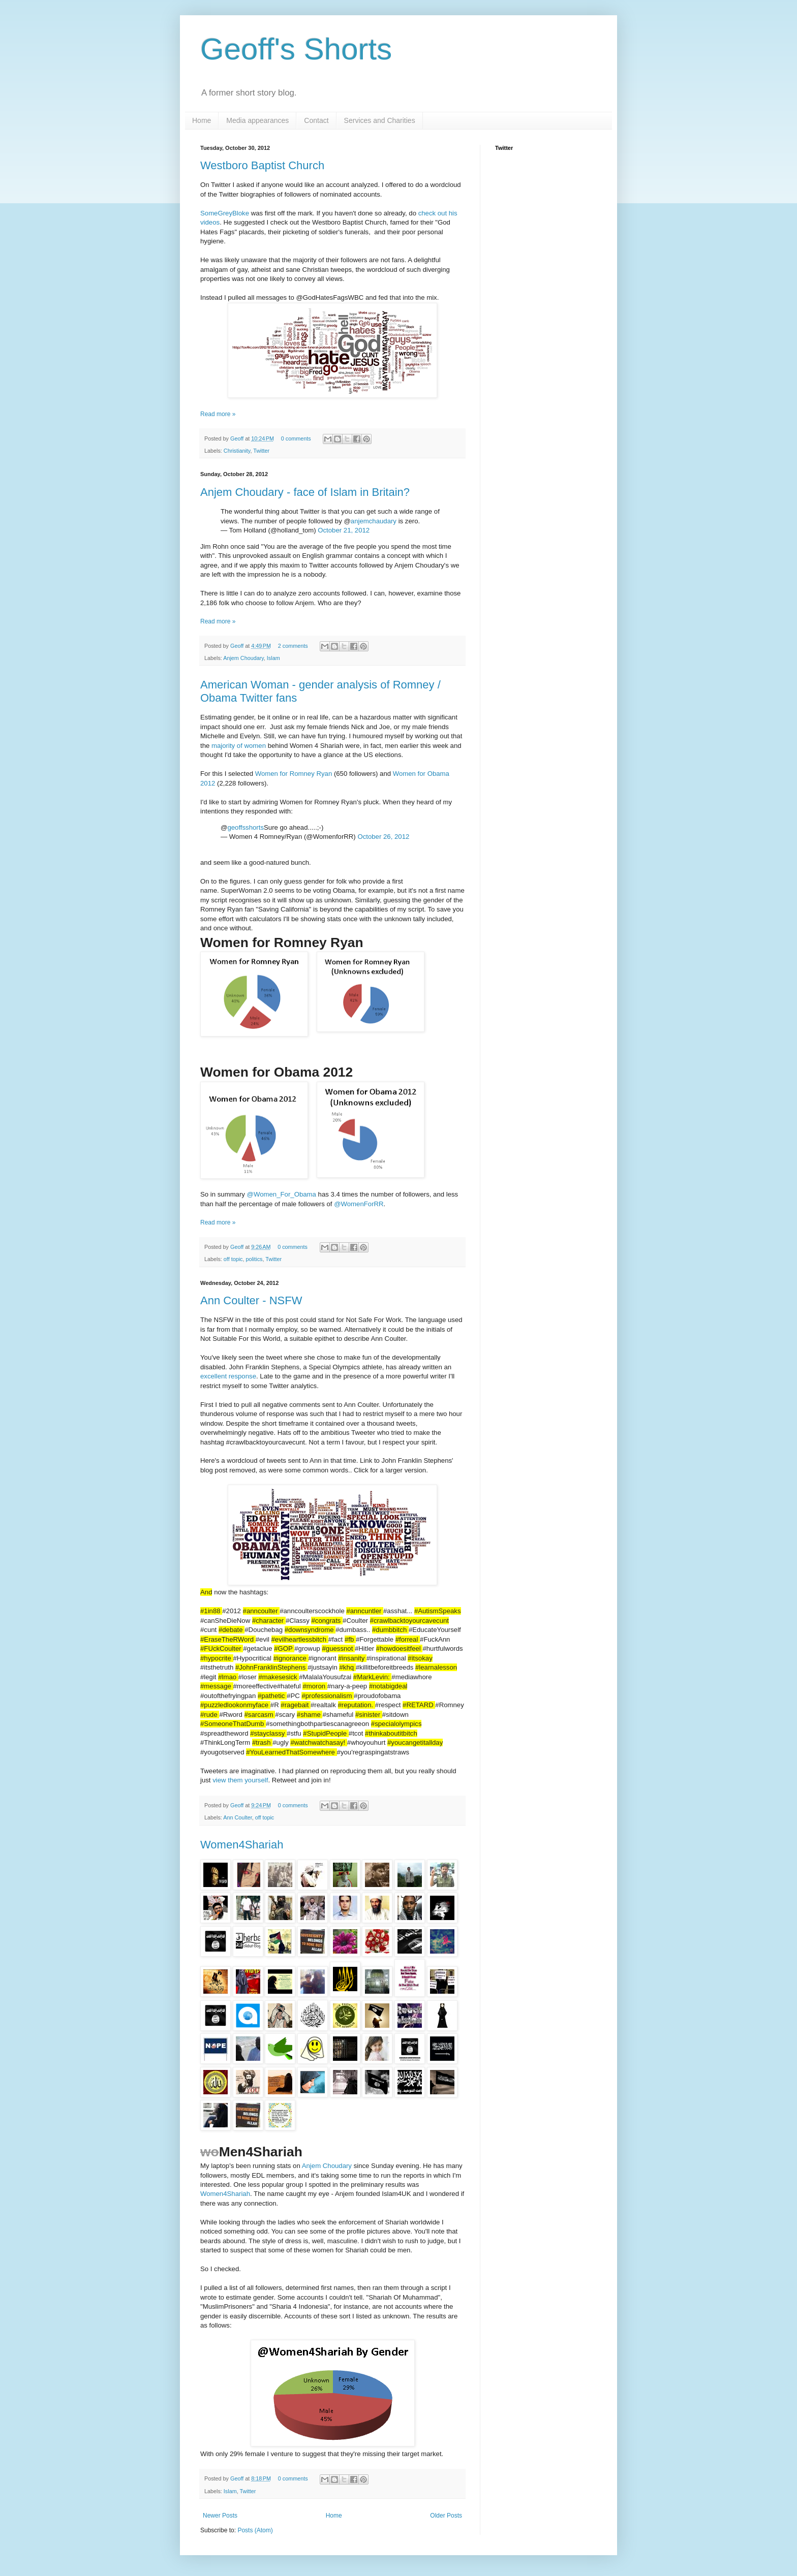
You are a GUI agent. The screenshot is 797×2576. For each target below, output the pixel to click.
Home (201, 120)
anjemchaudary (373, 521)
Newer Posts (220, 2515)
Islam (273, 658)
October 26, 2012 (383, 836)
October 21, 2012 (344, 530)
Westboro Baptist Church (262, 165)
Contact (316, 120)
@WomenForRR (358, 1204)
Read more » (217, 414)
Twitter (261, 451)
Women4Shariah (241, 1844)
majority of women (238, 745)
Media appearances (257, 120)
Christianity (237, 451)
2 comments (293, 646)
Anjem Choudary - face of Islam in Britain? (305, 492)
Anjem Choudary (243, 658)
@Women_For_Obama (281, 1194)
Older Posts (446, 2515)
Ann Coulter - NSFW (251, 1300)
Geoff (237, 438)
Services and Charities (379, 120)
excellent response (228, 1376)
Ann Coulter (237, 1817)
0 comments (296, 438)
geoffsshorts (245, 827)
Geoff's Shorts (296, 49)
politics (254, 1259)
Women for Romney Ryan (293, 773)
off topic (233, 1259)
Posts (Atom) (254, 2530)
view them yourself (240, 1780)
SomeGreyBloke (224, 213)
